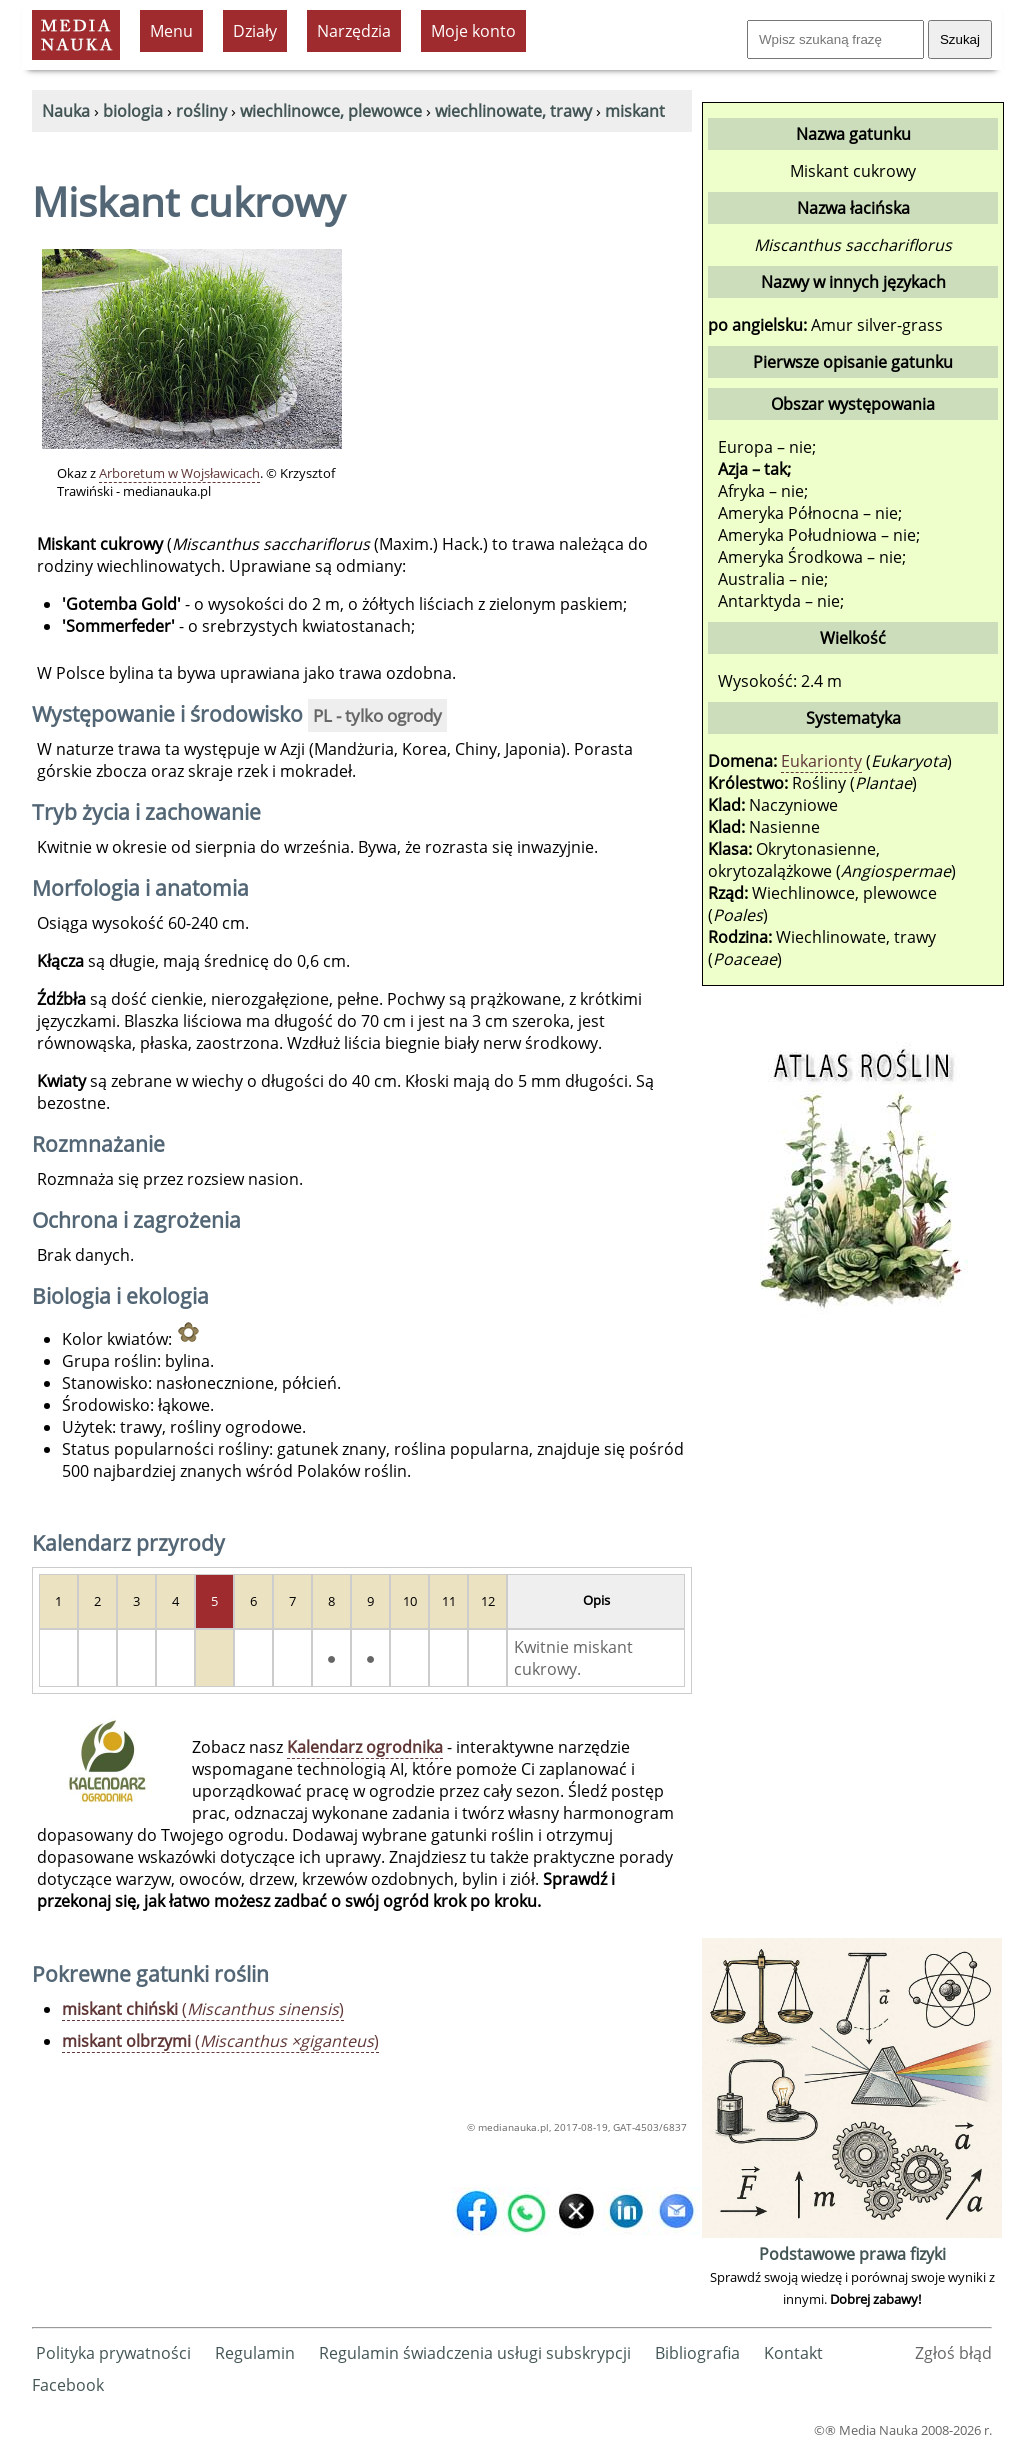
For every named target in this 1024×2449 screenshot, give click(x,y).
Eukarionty (821, 761)
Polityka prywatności (113, 2353)
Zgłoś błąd (953, 2353)
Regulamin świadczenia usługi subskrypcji (475, 2353)
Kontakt (793, 2353)
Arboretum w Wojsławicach (179, 473)
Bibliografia (697, 2353)
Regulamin (255, 2353)
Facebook (68, 2385)
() (203, 2009)
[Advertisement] (852, 1633)
